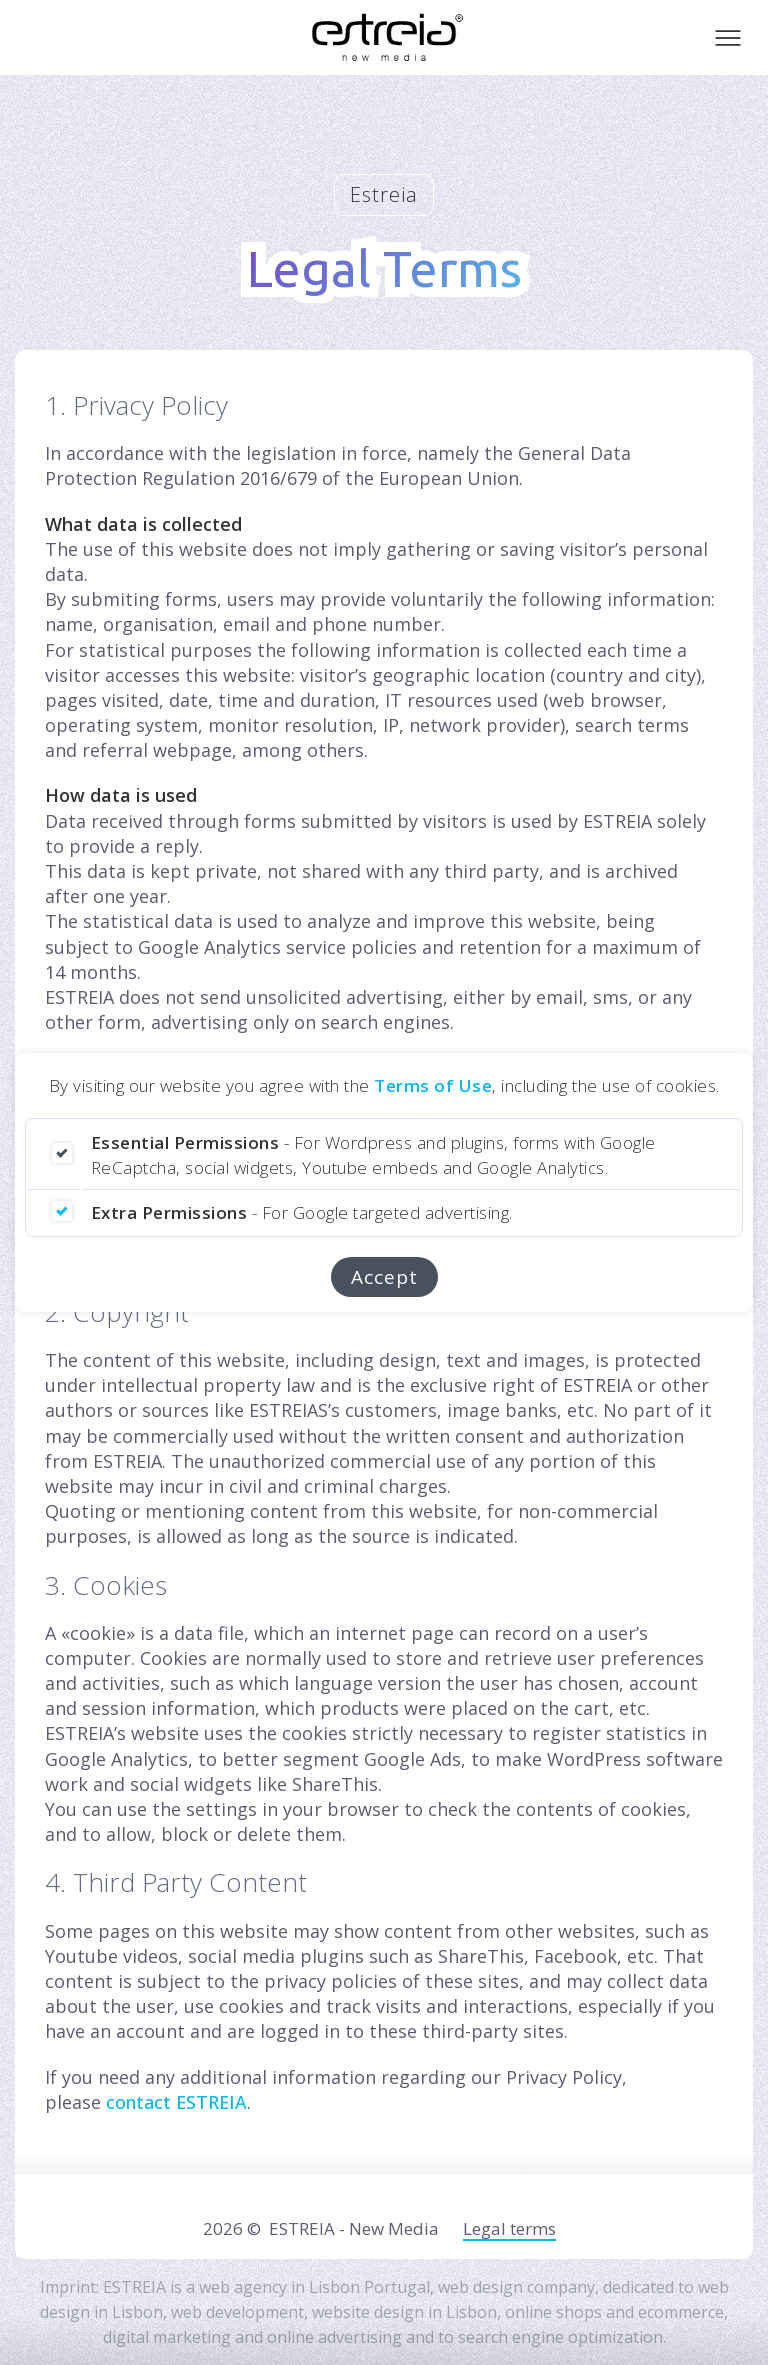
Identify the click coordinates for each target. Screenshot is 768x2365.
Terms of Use (433, 1085)
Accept (384, 1277)
